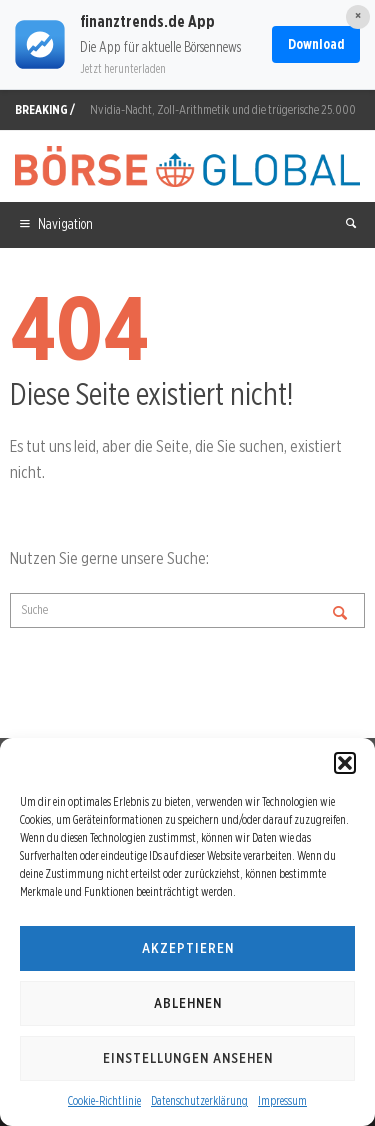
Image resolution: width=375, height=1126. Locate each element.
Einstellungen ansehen (188, 1058)
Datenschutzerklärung (199, 1100)
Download (316, 44)
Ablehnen (188, 1003)
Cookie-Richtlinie (104, 1100)
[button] (345, 763)
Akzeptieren (188, 948)
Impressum (282, 1100)
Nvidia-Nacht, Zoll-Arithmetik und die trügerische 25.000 (223, 109)
